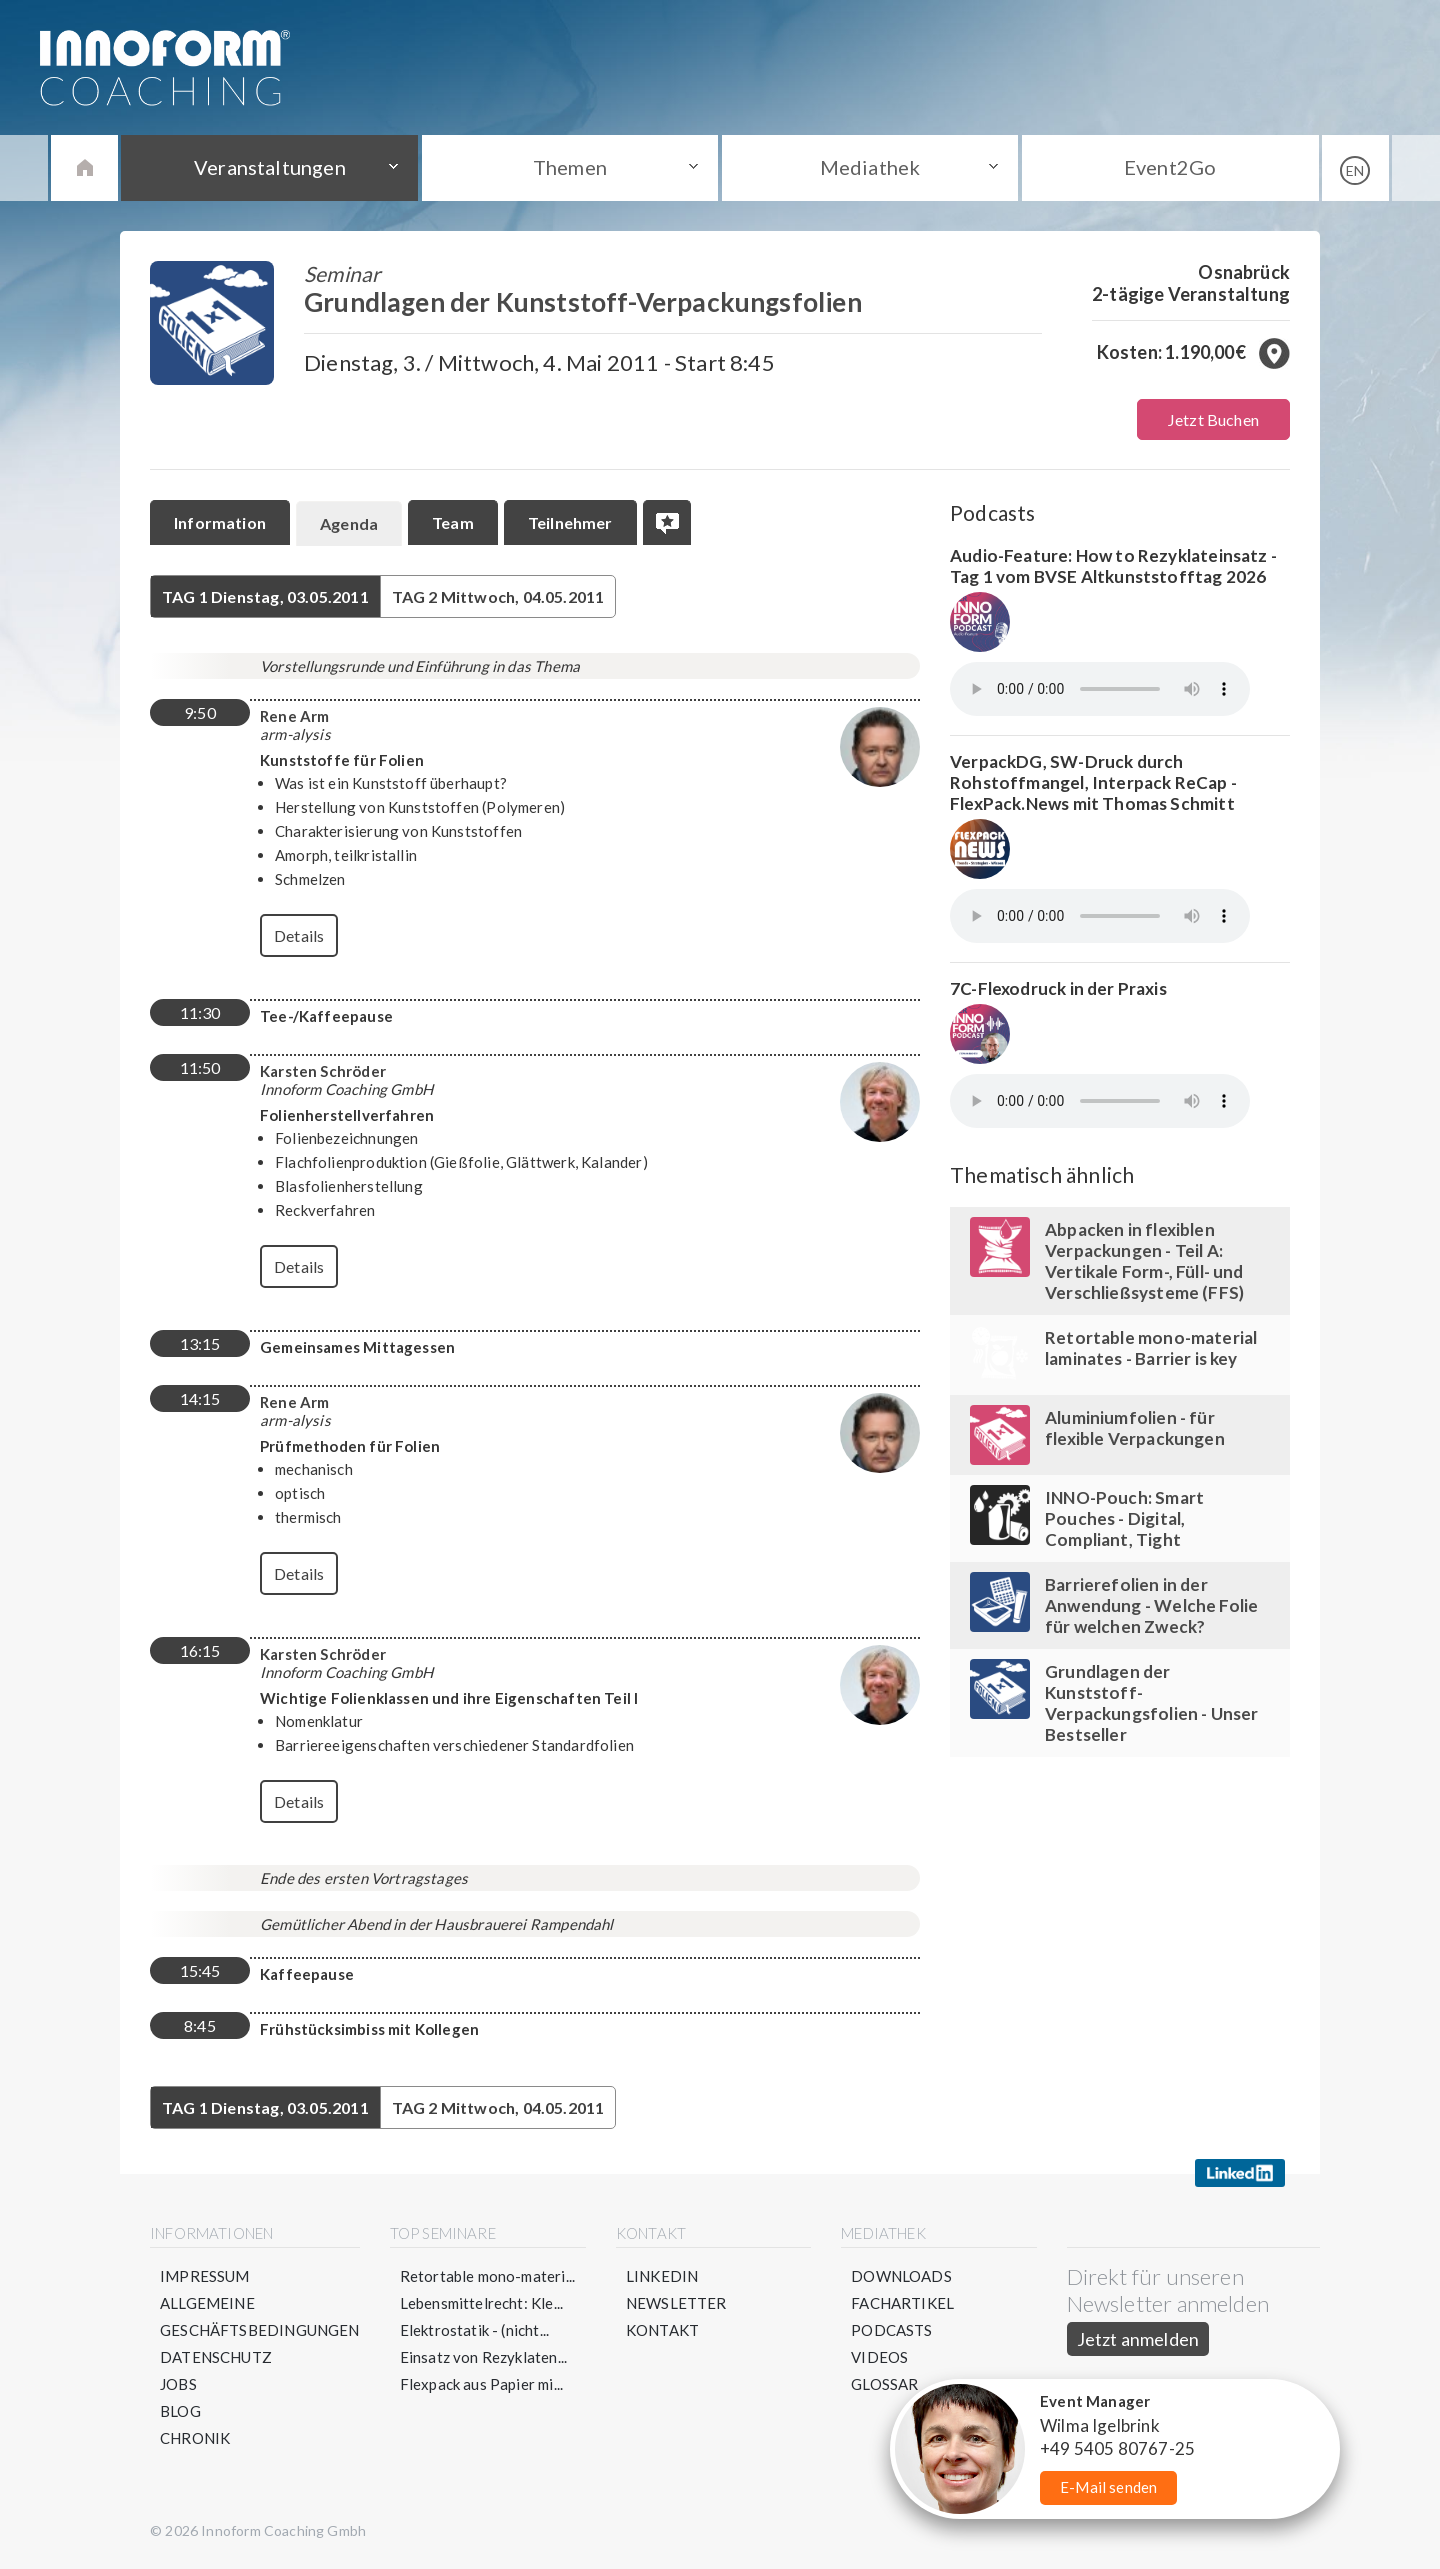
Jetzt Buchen (1213, 419)
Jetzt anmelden (1138, 2339)
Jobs (178, 2384)
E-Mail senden (1108, 2487)
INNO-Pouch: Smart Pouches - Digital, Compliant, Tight (1124, 1518)
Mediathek (870, 167)
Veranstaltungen (270, 167)
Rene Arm (294, 716)
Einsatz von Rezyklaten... (484, 2357)
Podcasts (891, 2330)
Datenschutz (216, 2357)
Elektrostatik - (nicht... (475, 2330)
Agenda (349, 523)
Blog (180, 2411)
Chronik (195, 2438)
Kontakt (662, 2330)
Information (220, 522)
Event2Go (1170, 167)
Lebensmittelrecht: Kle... (482, 2303)
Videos (879, 2357)
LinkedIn (662, 2276)
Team (453, 522)
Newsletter (676, 2303)
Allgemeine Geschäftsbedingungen (260, 2316)
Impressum (205, 2276)
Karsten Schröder (323, 1071)
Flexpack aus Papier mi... (482, 2384)
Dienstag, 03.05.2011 (265, 596)
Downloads (901, 2276)
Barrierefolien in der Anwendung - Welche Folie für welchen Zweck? (1151, 1605)
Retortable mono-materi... (488, 2276)
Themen (570, 167)
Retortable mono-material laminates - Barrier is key (1151, 1348)
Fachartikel (902, 2303)
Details (299, 935)
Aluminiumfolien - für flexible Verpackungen (1135, 1428)
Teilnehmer (570, 522)
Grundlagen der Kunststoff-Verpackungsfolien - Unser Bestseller (1152, 1703)
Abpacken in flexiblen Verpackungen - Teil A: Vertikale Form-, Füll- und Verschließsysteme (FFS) (1144, 1261)
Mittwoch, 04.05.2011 (498, 596)
